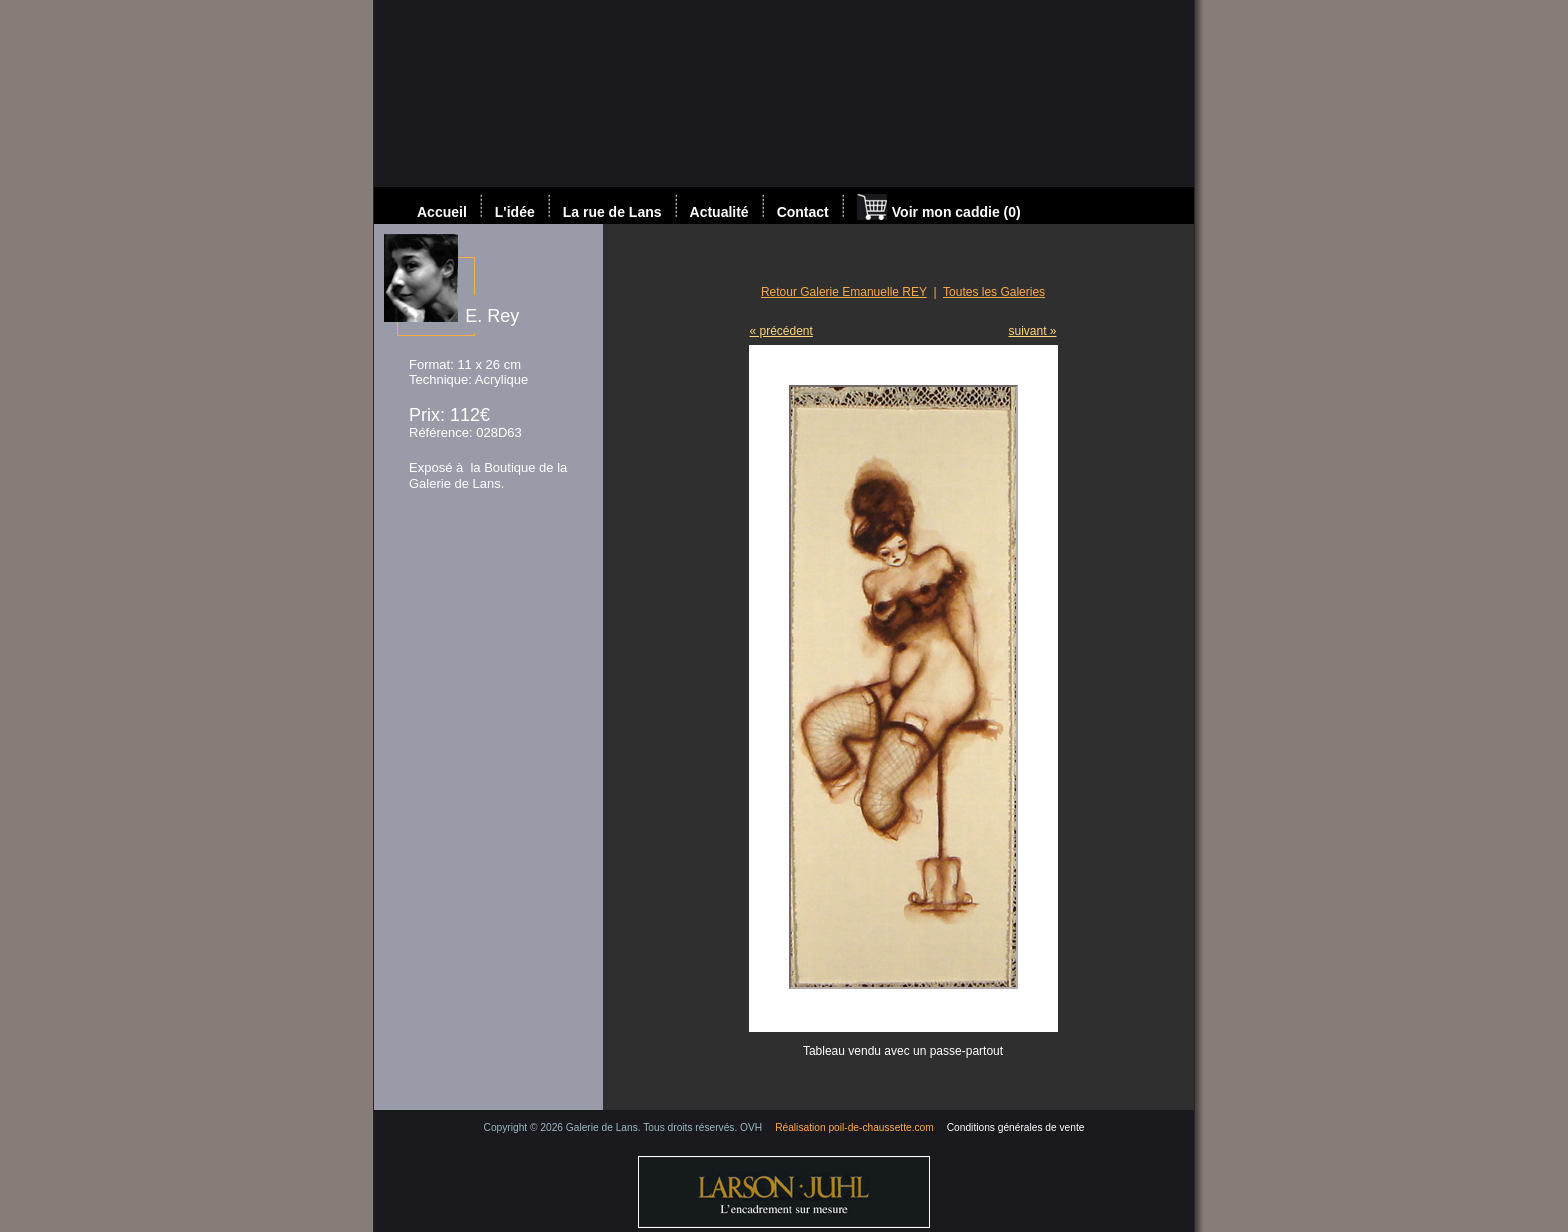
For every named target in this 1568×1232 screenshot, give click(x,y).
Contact (803, 212)
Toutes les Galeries (994, 292)
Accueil (442, 212)
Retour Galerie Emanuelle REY (844, 292)
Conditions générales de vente (1016, 1127)
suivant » (1032, 331)
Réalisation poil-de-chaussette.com (854, 1127)
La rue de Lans (612, 212)
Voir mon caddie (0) (939, 209)
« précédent (781, 331)
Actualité (719, 212)
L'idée (515, 212)
